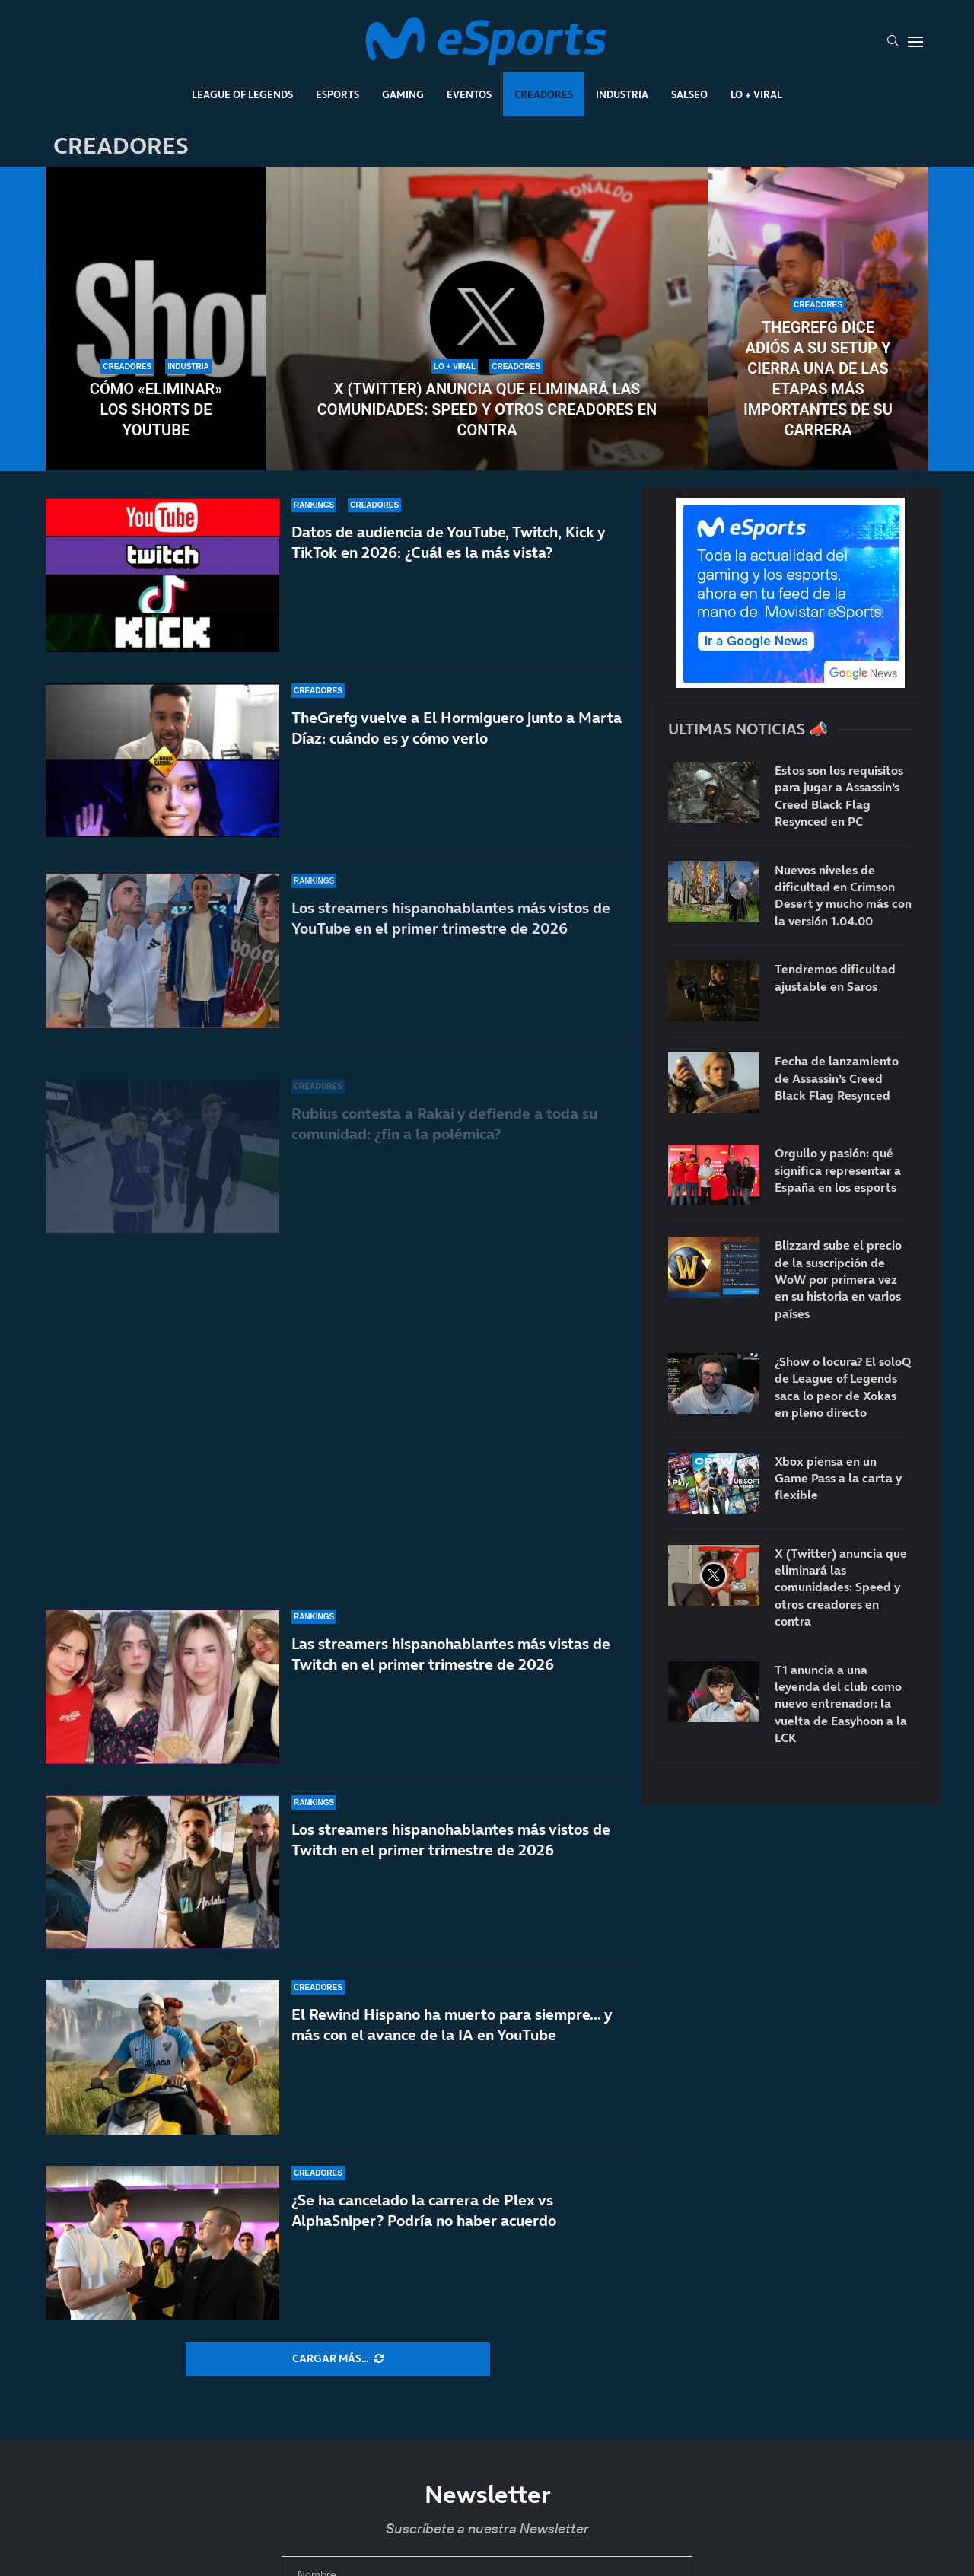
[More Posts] (338, 2359)
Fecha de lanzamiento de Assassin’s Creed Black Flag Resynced (837, 1077)
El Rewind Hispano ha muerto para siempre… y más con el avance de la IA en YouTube (451, 2025)
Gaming (403, 94)
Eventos (469, 94)
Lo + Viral (756, 94)
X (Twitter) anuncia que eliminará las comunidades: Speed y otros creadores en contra (487, 409)
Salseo (689, 94)
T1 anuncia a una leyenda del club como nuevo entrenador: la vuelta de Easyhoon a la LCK (841, 1704)
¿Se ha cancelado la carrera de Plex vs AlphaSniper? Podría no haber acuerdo (423, 2210)
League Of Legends (242, 94)
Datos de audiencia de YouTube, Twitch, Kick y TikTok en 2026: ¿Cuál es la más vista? (448, 567)
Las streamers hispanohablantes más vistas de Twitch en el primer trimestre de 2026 (450, 1654)
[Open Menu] (915, 41)
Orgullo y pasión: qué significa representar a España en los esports (838, 1170)
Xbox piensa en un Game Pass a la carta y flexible (838, 1478)
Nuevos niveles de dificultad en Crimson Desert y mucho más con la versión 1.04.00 (843, 895)
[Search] (892, 42)
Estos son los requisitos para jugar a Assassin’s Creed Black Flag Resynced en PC (839, 795)
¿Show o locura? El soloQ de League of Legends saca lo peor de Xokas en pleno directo (843, 1387)
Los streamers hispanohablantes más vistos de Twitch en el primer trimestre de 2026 (450, 1840)
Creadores (543, 94)
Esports (337, 94)
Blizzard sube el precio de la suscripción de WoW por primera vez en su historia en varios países (838, 1279)
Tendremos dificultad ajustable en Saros (835, 977)
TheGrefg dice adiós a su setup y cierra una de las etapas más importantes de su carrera (818, 378)
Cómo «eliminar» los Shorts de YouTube (156, 409)
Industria (622, 94)
